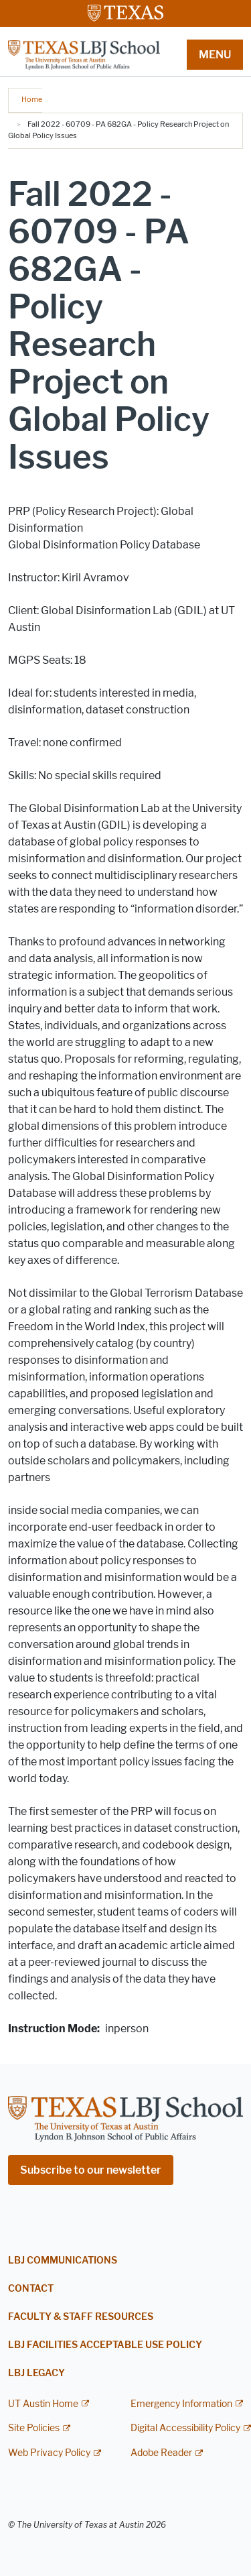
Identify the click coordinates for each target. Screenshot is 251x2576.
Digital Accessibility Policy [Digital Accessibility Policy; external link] (185, 2428)
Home (31, 99)
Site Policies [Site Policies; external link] (34, 2428)
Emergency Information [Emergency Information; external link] (181, 2404)
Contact (31, 2288)
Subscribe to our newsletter (90, 2170)
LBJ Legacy (36, 2373)
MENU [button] (215, 54)
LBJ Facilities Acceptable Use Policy (105, 2345)
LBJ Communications (62, 2260)
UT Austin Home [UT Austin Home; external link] (43, 2404)
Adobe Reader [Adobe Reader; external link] (161, 2453)
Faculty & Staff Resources (80, 2317)
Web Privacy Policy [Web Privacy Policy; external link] (49, 2453)
